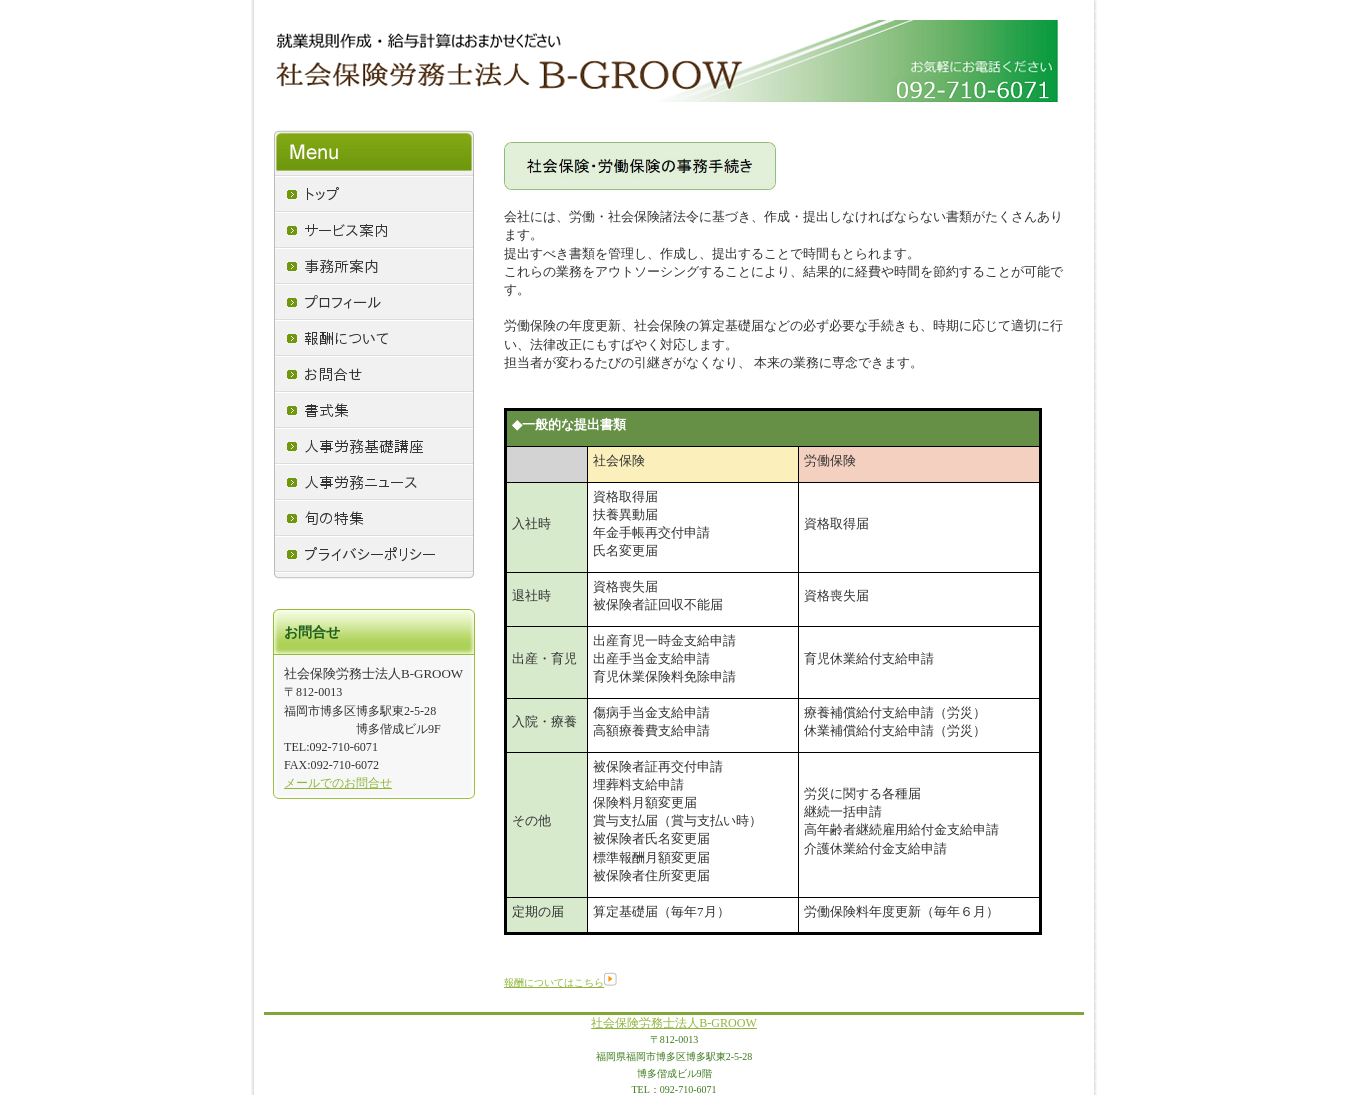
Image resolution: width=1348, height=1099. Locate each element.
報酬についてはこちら (560, 982)
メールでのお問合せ (338, 783)
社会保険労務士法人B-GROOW (674, 1023)
